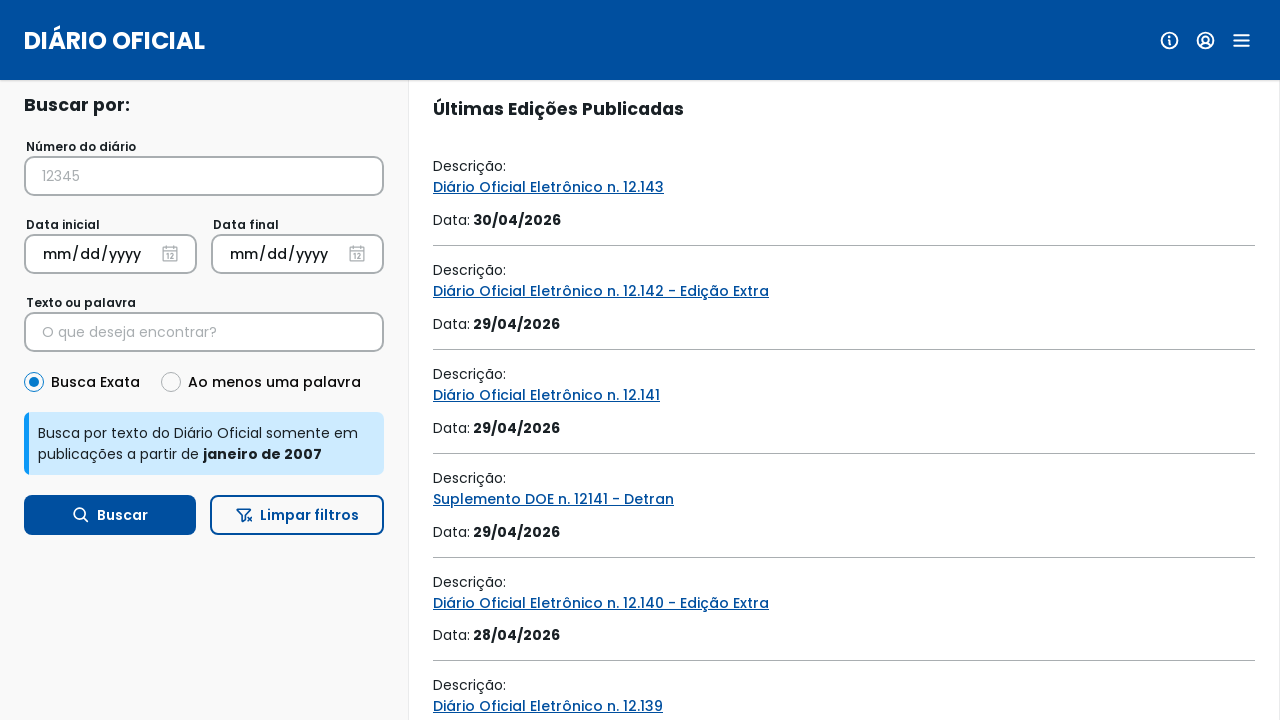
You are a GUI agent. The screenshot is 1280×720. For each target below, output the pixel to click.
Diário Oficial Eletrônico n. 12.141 (546, 395)
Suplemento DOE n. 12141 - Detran (553, 499)
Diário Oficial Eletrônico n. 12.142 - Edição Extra (601, 291)
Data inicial (63, 224)
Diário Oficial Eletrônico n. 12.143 (548, 187)
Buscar (110, 515)
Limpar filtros (297, 515)
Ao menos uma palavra (274, 382)
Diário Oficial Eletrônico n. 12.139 (548, 706)
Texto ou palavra (81, 302)
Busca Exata (95, 382)
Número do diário (81, 146)
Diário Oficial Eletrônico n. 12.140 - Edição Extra (601, 603)
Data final (246, 224)
